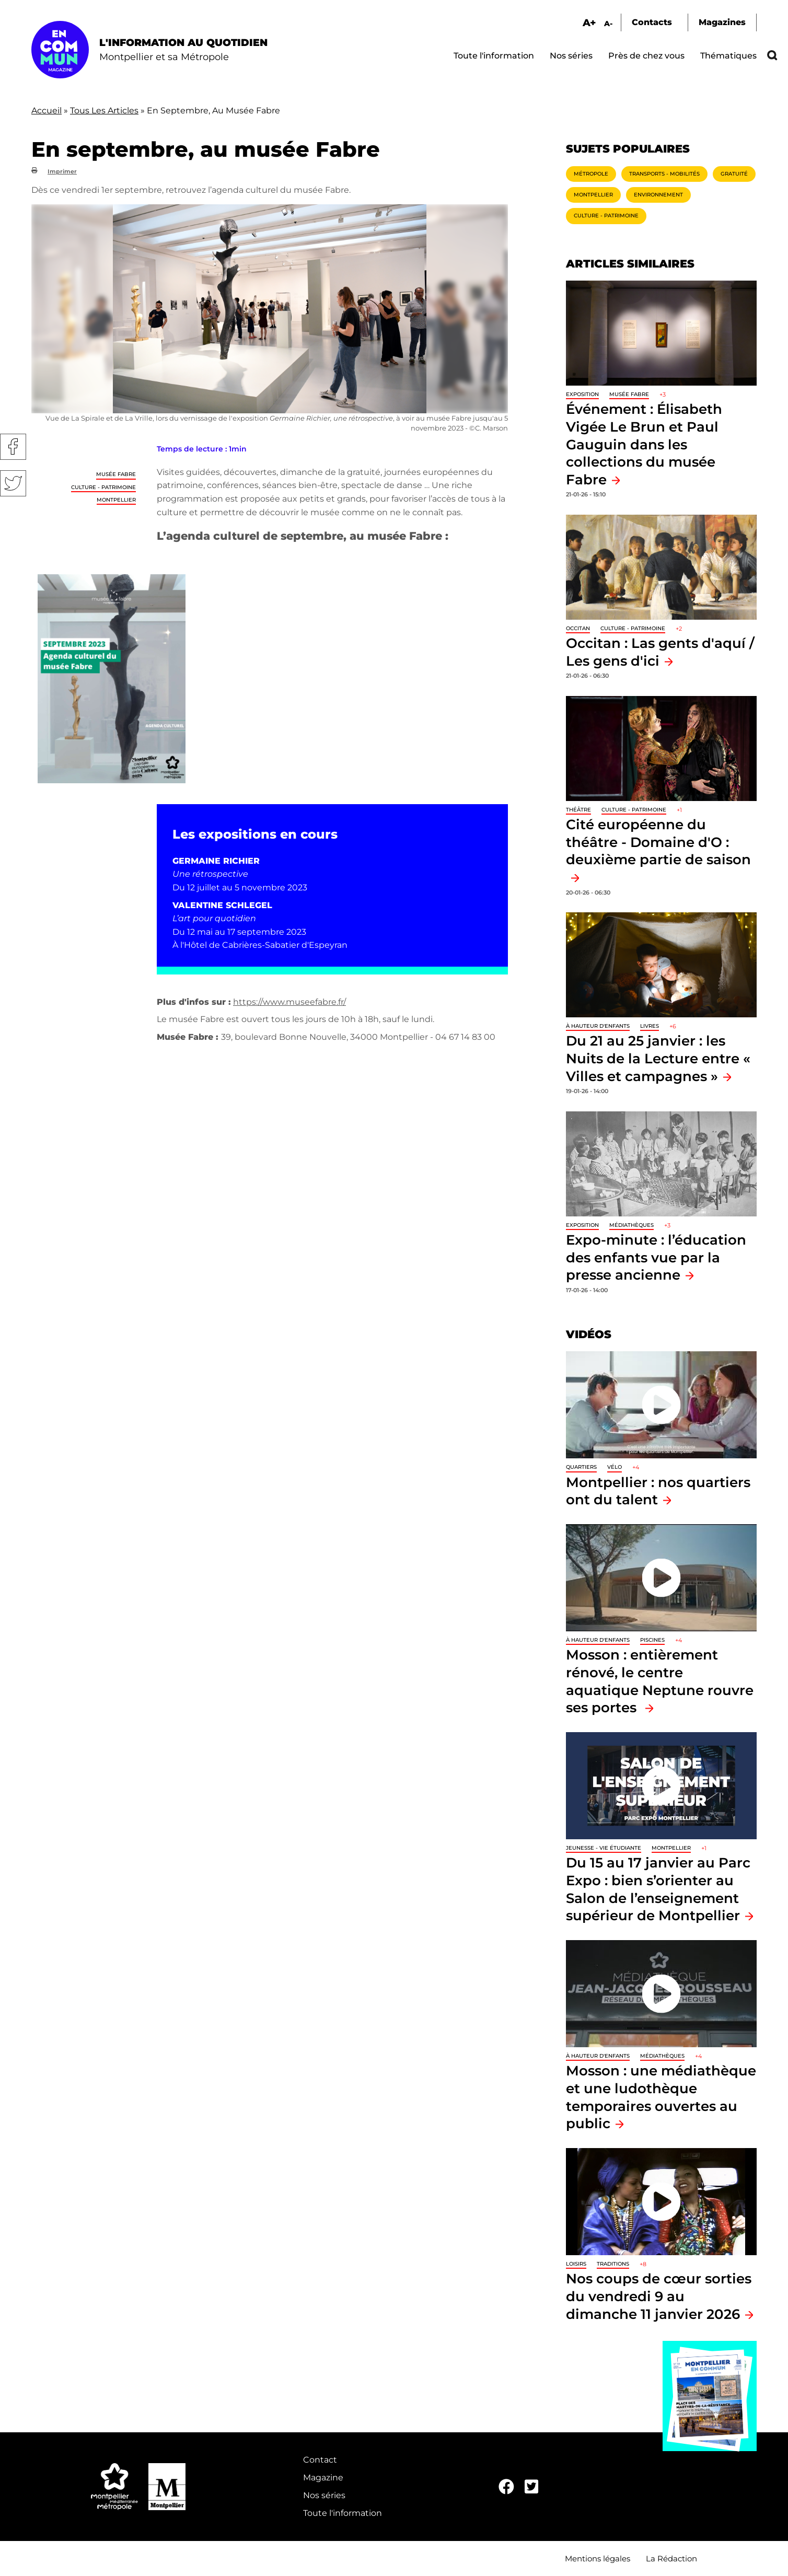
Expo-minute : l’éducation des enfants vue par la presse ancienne (656, 1257)
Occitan (578, 628)
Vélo (614, 1467)
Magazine (323, 2477)
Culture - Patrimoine (103, 487)
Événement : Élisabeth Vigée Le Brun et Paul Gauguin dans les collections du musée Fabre (644, 444)
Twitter (13, 483)
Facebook (13, 447)
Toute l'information (494, 56)
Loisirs (576, 2264)
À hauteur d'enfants (598, 1026)
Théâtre (578, 810)
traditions (613, 2264)
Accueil (46, 110)
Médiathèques (631, 1225)
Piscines (652, 1640)
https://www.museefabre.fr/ (289, 1002)
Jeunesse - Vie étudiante (603, 1848)
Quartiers (581, 1467)
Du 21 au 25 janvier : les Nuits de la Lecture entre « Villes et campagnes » (658, 1058)
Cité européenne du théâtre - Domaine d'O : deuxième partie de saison (658, 841)
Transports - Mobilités (664, 174)
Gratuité (734, 174)
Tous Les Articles (104, 110)
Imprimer (62, 171)
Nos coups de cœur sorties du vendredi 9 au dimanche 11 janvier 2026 (658, 2296)
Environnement (658, 195)
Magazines (722, 22)
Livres (649, 1026)
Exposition (582, 394)
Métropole (591, 174)
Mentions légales (597, 2558)
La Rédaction (671, 2558)
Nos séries (571, 56)
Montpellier (116, 500)
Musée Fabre (116, 474)
